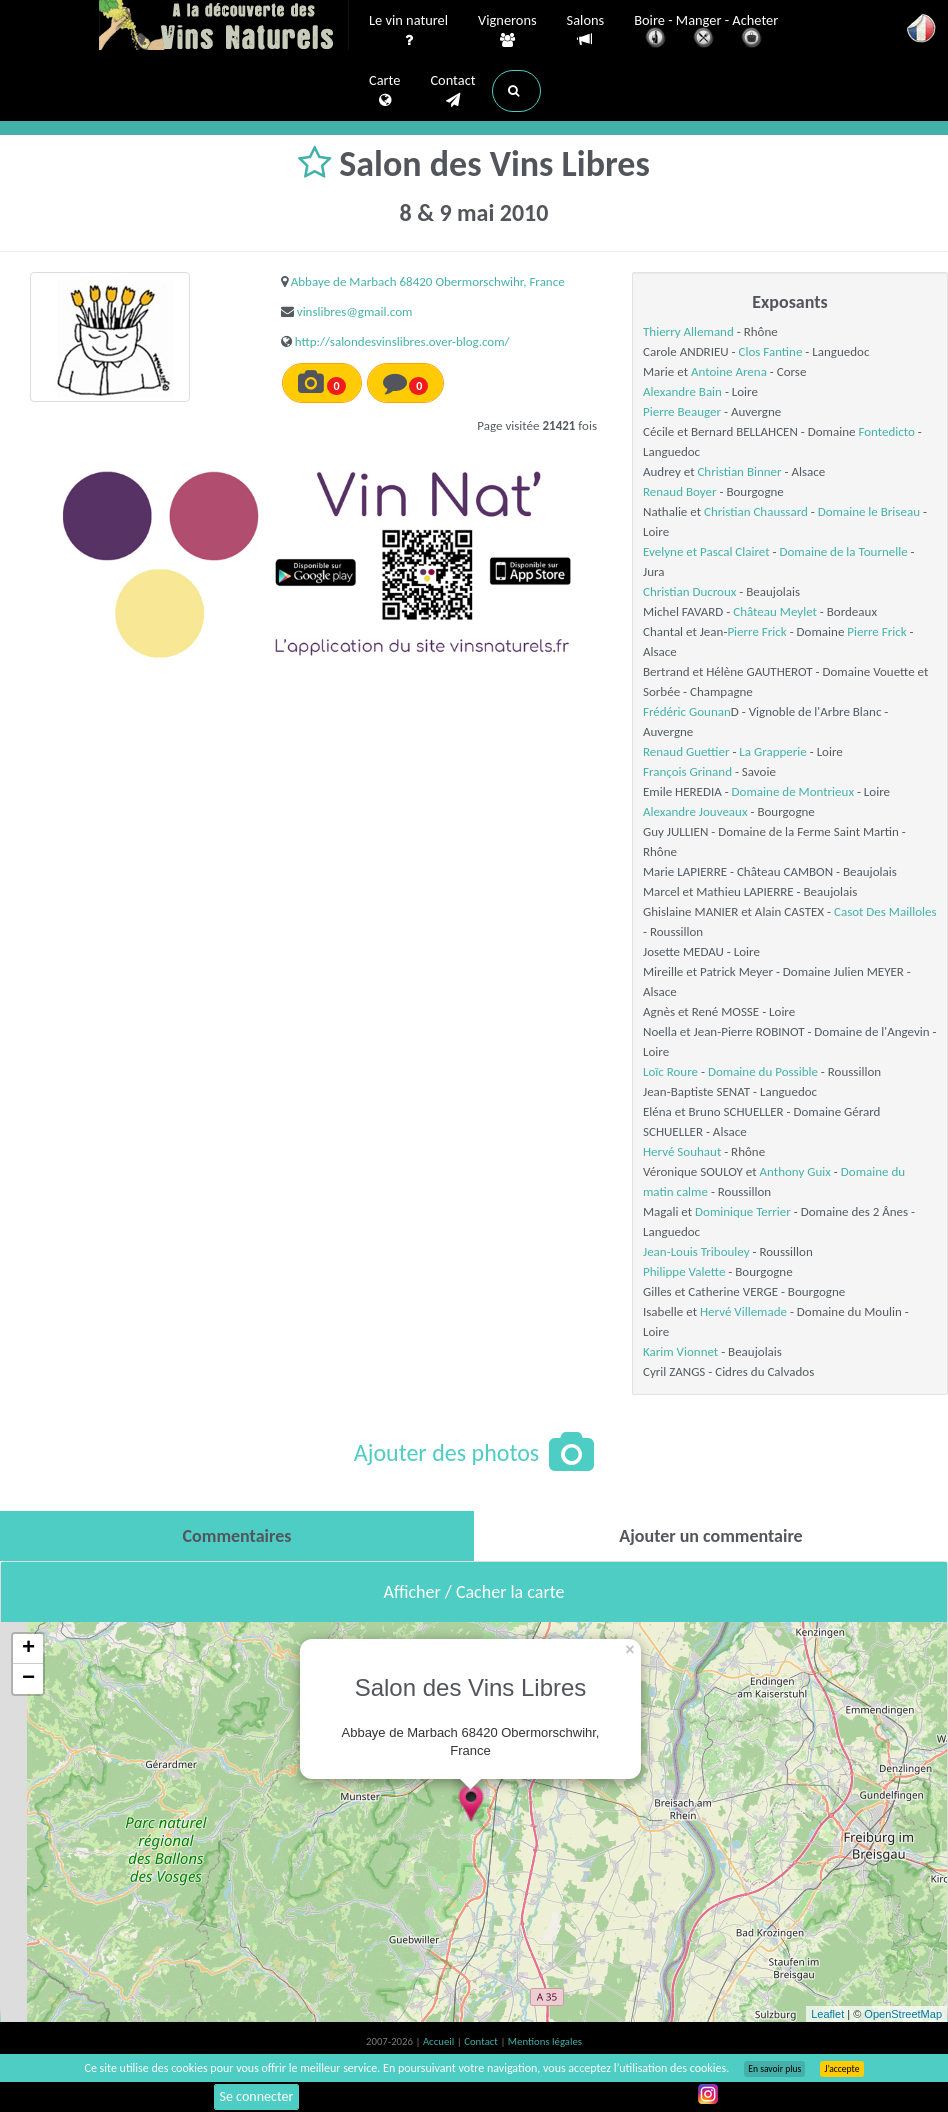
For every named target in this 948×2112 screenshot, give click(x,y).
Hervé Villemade (743, 1311)
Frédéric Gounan (687, 711)
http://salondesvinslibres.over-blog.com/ (402, 341)
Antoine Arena (729, 371)
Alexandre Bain (682, 391)
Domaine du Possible (763, 1071)
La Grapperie (772, 751)
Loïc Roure (670, 1071)
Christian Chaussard (756, 511)
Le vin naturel (408, 31)
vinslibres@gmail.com (355, 311)
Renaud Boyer (680, 491)
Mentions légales (545, 2041)
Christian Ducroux (689, 591)
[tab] (237, 1536)
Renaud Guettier (686, 751)
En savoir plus (774, 2069)
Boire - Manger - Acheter (706, 32)
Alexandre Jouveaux (695, 811)
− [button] (28, 1679)
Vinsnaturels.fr (224, 27)
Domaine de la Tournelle (843, 551)
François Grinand (687, 771)
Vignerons (507, 31)
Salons (586, 30)
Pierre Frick (756, 631)
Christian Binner (739, 471)
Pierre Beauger (682, 411)
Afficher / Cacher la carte (474, 1592)
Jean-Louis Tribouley (696, 1251)
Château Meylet (775, 611)
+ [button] (28, 1649)
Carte (384, 91)
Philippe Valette (684, 1271)
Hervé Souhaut (682, 1151)
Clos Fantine (771, 351)
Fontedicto (886, 431)
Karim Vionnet (680, 1351)
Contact (452, 91)
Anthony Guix (795, 1171)
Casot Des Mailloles (885, 911)
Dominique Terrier (743, 1211)
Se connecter (257, 2096)
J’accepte (841, 2069)
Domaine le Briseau (869, 511)
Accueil (440, 2041)
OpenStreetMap (903, 2014)
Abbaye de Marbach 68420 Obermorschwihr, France (428, 281)
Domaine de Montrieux (793, 791)
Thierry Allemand (688, 331)
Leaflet (827, 2014)
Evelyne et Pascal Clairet (706, 551)
